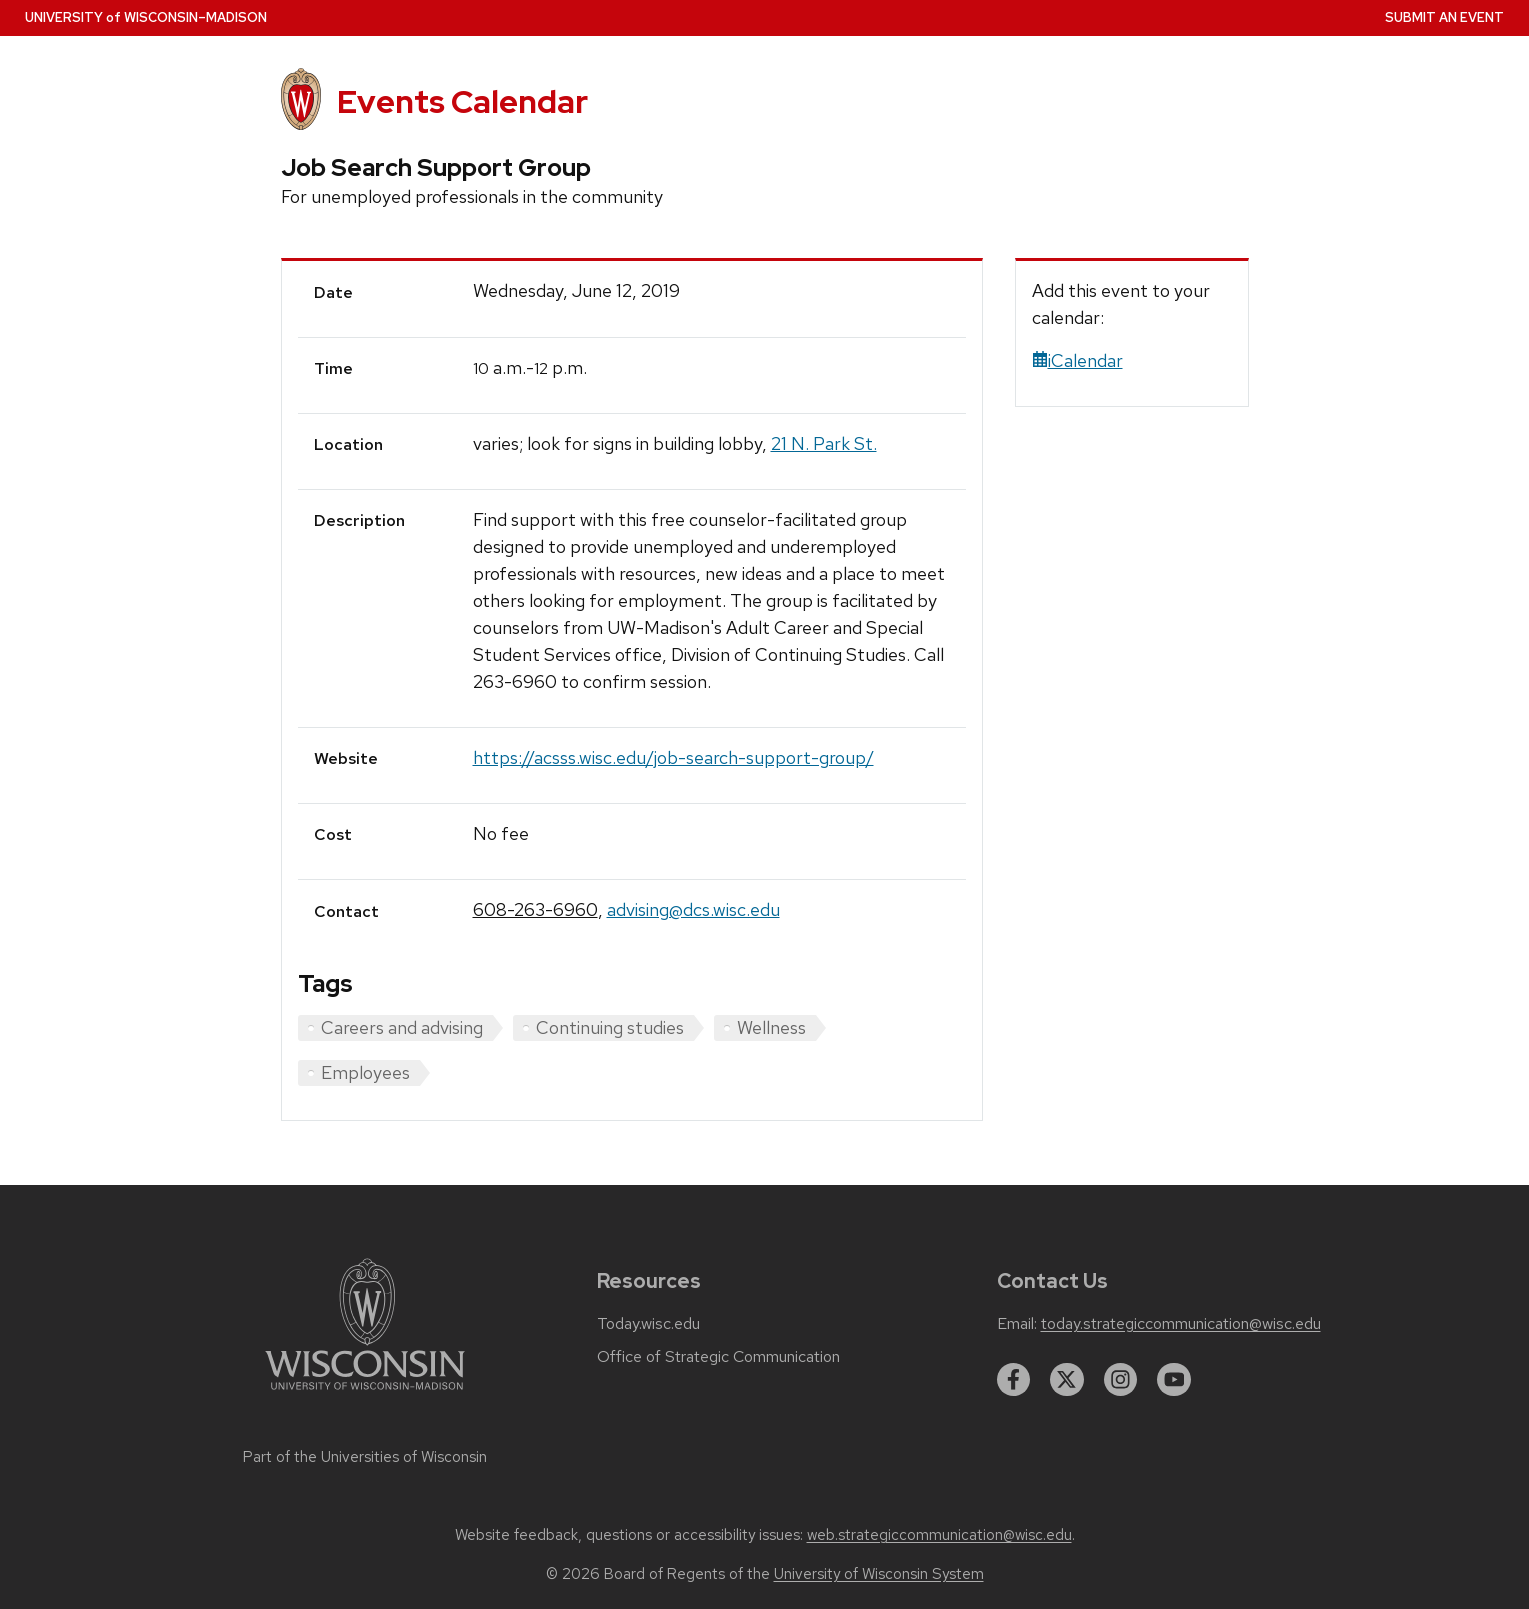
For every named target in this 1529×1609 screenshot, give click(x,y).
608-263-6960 (535, 909)
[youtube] (1174, 1380)
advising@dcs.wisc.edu (693, 909)
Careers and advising (402, 1027)
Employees (365, 1072)
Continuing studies (610, 1027)
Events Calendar (462, 101)
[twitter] (1067, 1380)
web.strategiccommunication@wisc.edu (939, 1535)
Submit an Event (1444, 17)
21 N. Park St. (824, 443)
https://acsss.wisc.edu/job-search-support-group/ (673, 757)
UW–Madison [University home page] (146, 17)
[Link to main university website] (365, 1393)
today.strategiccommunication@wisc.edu (1181, 1324)
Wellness (771, 1027)
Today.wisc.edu (648, 1324)
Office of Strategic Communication (718, 1357)
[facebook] (1014, 1380)
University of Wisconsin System (879, 1574)
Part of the (365, 1457)
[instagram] (1121, 1380)
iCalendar (1077, 360)
